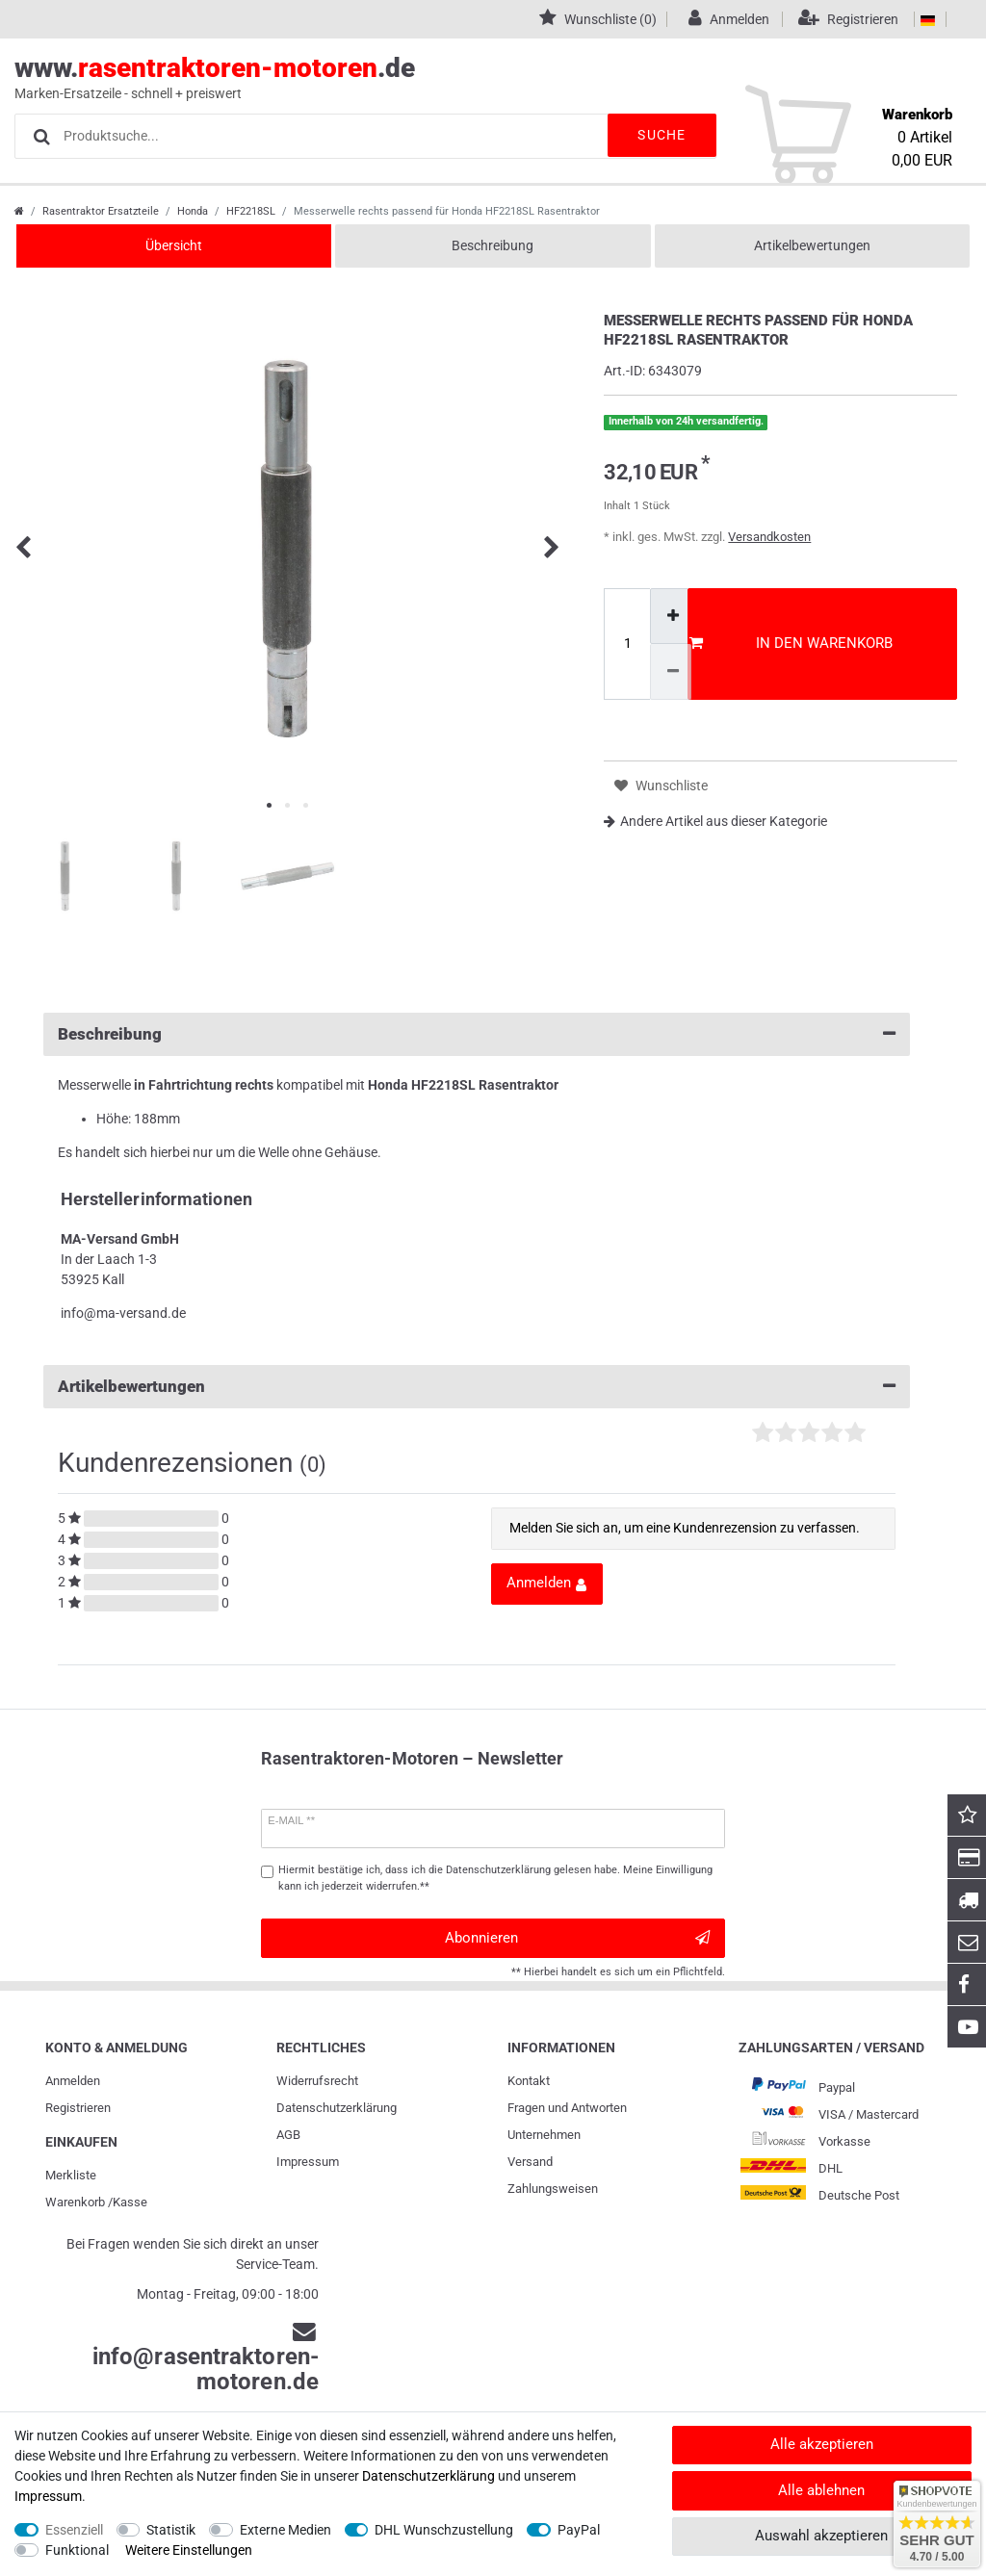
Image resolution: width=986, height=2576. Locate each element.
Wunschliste (661, 786)
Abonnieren (577, 1938)
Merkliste (70, 2175)
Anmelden (72, 2081)
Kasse (130, 2202)
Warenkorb (75, 2202)
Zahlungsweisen (552, 2188)
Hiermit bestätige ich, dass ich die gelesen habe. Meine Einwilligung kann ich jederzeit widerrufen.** (495, 1878)
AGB (288, 2134)
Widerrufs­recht (317, 2081)
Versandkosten (769, 536)
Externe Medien (285, 2529)
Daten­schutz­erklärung (336, 2107)
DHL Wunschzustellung (444, 2529)
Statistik (170, 2529)
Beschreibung (492, 245)
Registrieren (78, 2107)
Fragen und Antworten (567, 2107)
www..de (471, 78)
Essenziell (74, 2529)
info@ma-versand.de (123, 1313)
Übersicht (173, 245)
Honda (192, 211)
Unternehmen (544, 2134)
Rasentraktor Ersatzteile (100, 211)
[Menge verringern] (670, 671)
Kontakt (528, 2081)
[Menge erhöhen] (670, 616)
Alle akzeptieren (821, 2444)
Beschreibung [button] (476, 1034)
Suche (659, 134)
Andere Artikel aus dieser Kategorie (715, 821)
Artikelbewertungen (812, 245)
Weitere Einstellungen (188, 2550)
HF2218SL (250, 211)
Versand (530, 2161)
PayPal (579, 2529)
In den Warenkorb (791, 643)
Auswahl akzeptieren (821, 2535)
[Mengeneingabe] (627, 644)
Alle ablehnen (821, 2490)
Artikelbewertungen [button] (476, 1386)
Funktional (77, 2550)
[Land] (928, 19)
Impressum (307, 2161)
